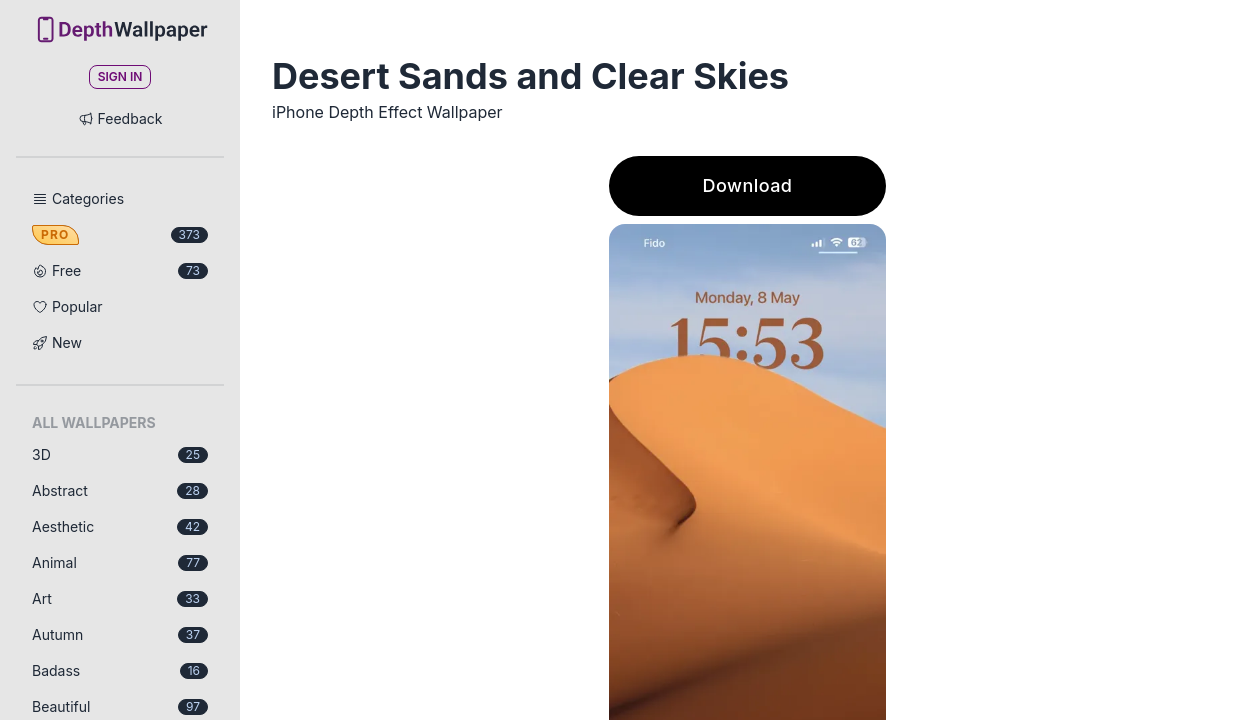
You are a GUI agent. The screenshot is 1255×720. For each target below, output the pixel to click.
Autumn (120, 634)
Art (120, 598)
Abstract (120, 490)
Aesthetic (120, 526)
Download (748, 185)
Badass (120, 670)
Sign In (120, 76)
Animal (120, 562)
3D (120, 454)
